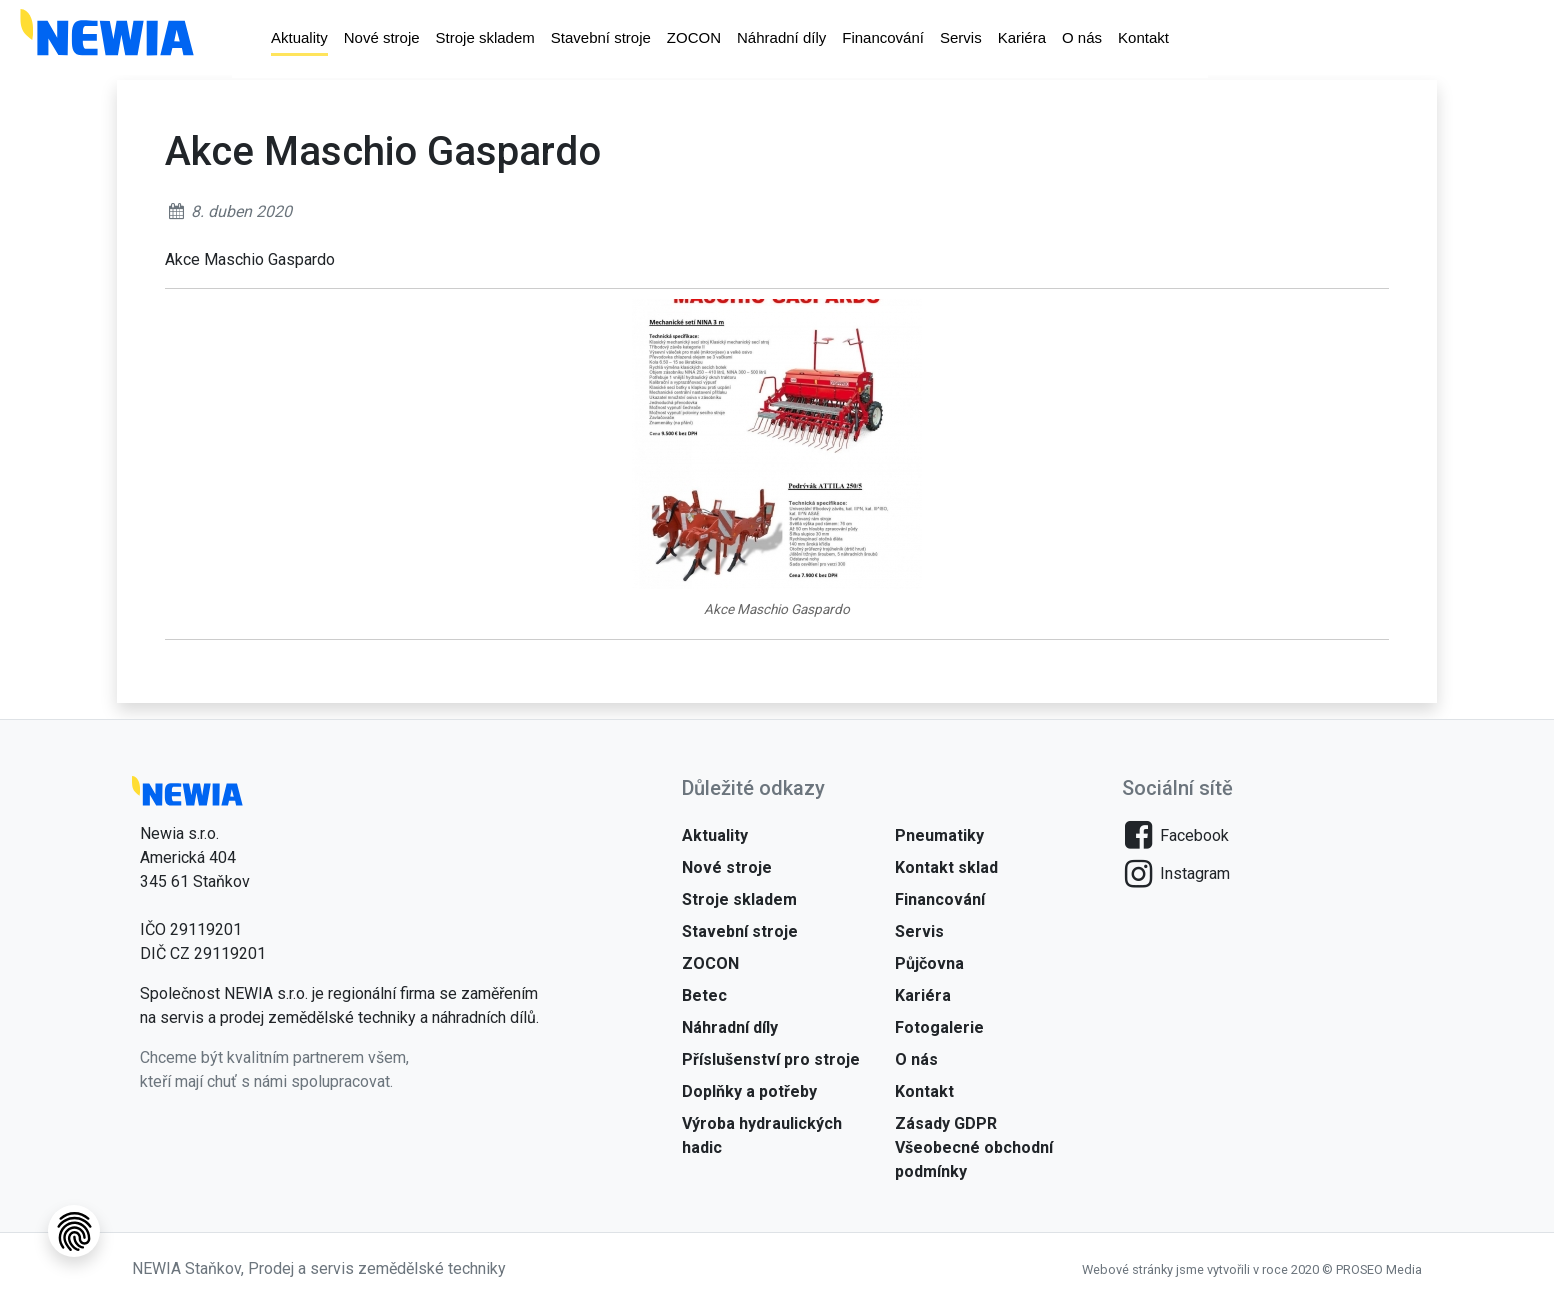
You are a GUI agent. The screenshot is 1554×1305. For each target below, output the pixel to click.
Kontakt (1143, 39)
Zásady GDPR (946, 1123)
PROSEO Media (1379, 1269)
